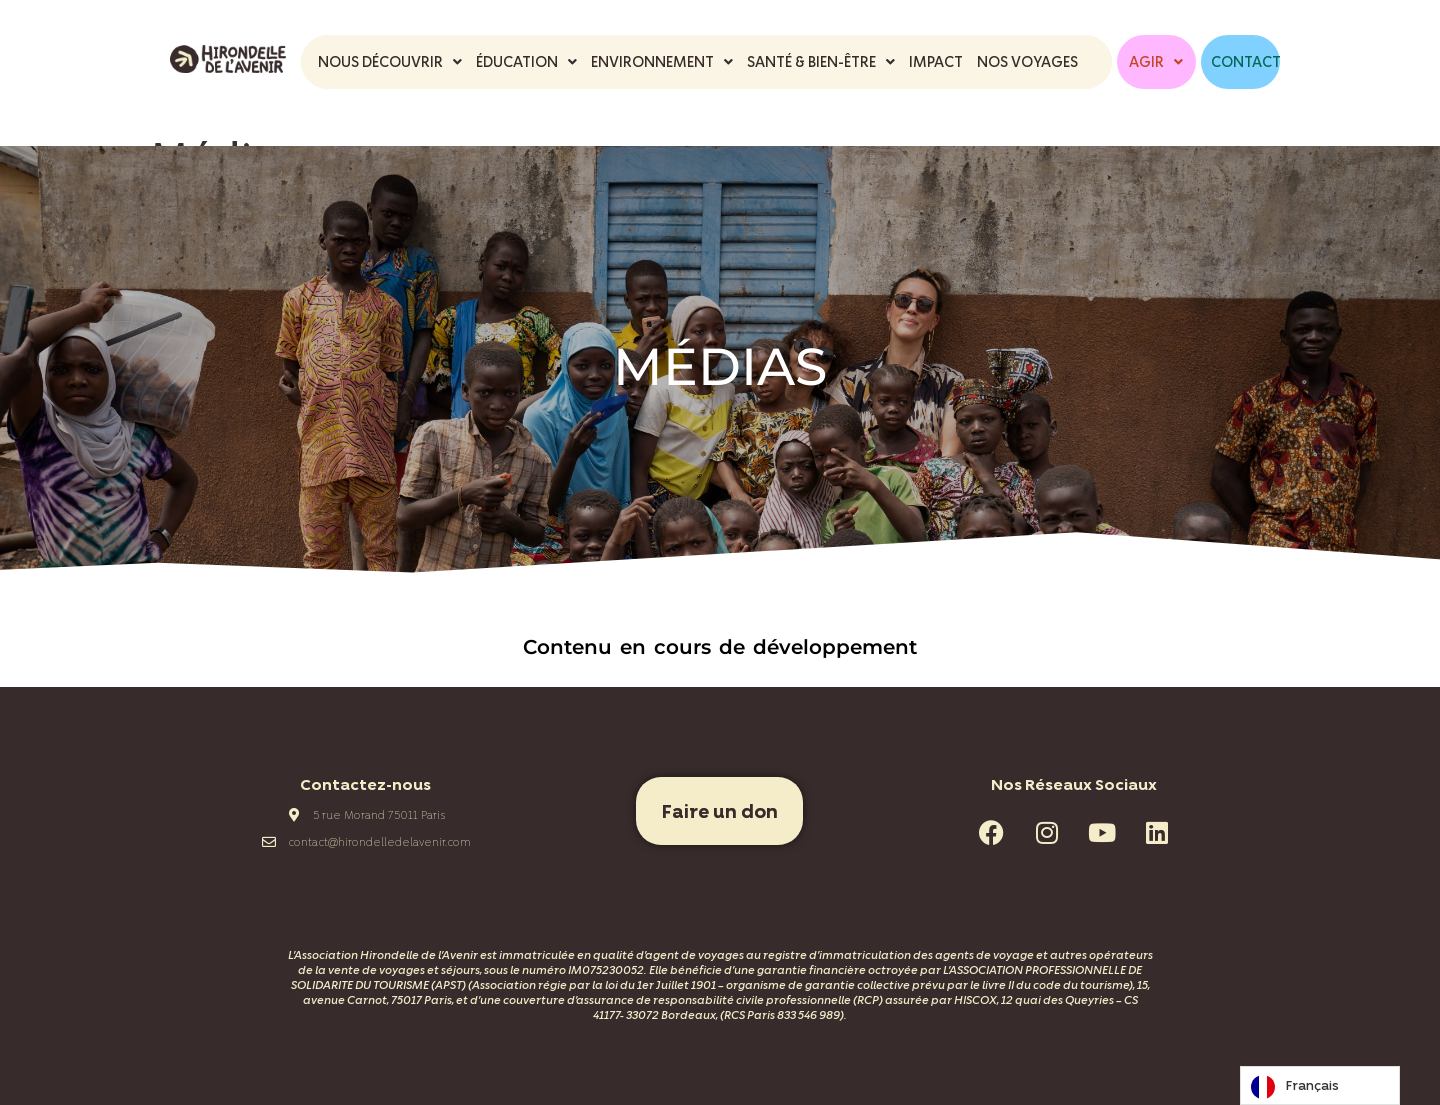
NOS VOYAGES (1027, 61)
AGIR (1156, 62)
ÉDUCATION (526, 61)
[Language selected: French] (1320, 1085)
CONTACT (1246, 62)
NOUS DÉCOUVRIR (390, 61)
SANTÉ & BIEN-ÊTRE (821, 61)
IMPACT (936, 61)
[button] (390, 62)
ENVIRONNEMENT (662, 61)
